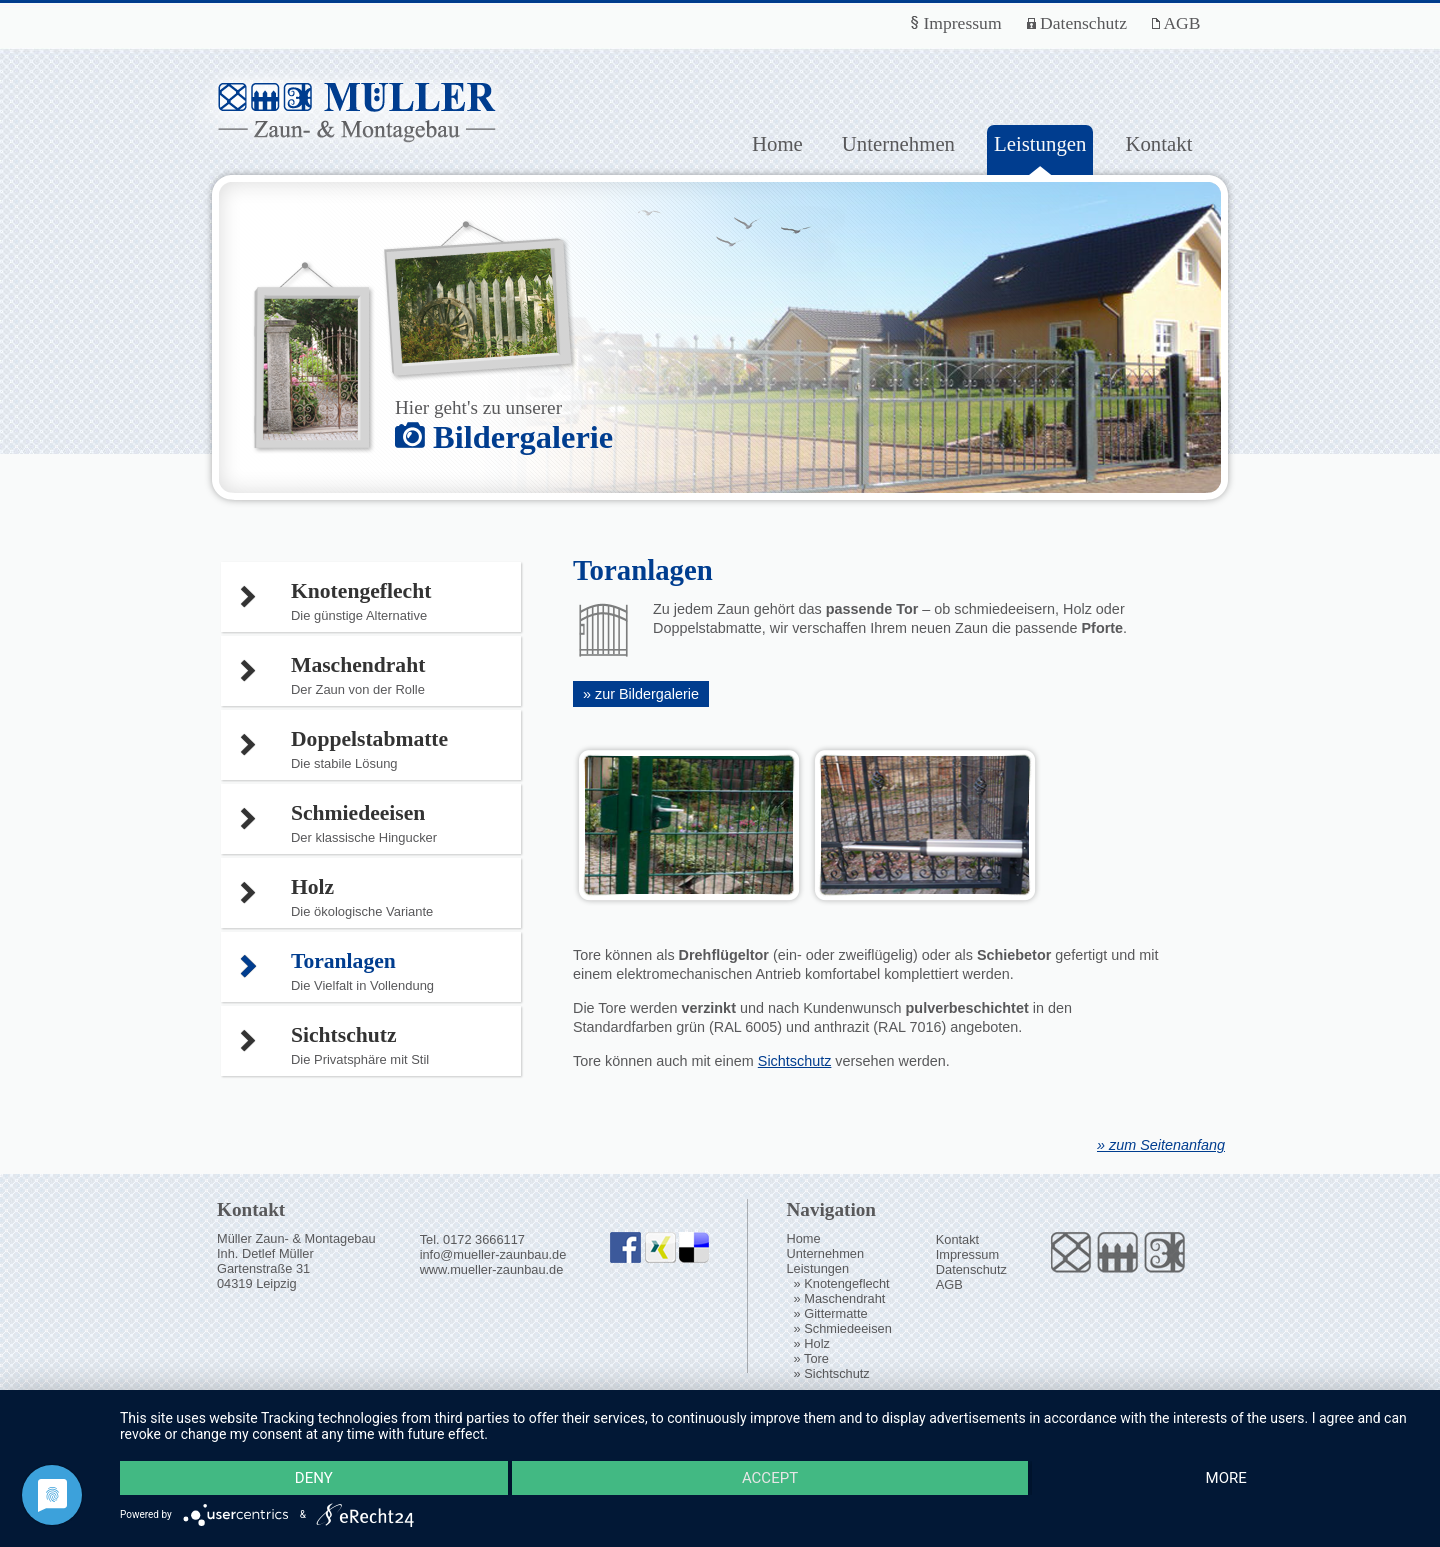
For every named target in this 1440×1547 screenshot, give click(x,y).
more (1226, 1478)
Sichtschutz (795, 1061)
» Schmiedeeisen (843, 1328)
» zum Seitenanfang (1161, 1145)
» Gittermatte (831, 1313)
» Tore (811, 1358)
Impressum (956, 23)
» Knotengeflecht (842, 1283)
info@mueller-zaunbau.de (493, 1254)
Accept (770, 1478)
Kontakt (1158, 143)
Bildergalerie (504, 437)
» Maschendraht (840, 1298)
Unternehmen (898, 143)
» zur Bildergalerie (641, 694)
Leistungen (817, 1268)
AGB (1176, 23)
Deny (314, 1478)
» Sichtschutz (832, 1373)
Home (777, 143)
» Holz (812, 1343)
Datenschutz (1077, 23)
